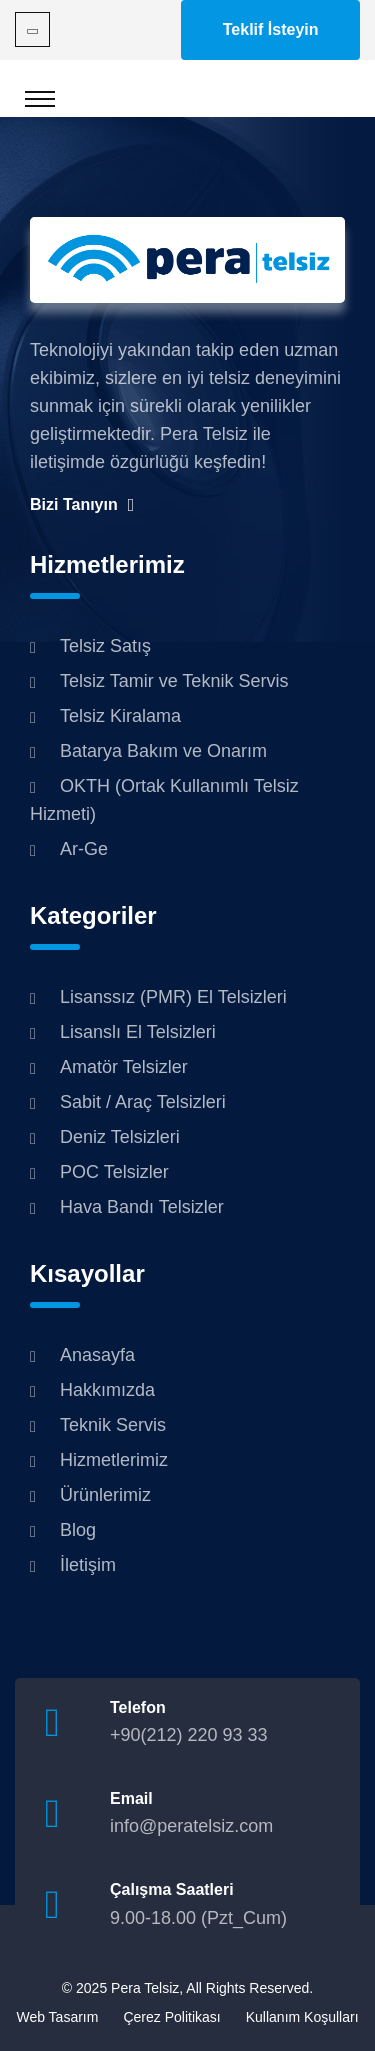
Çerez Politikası (171, 2017)
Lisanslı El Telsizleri (138, 1032)
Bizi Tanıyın (82, 505)
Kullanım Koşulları (302, 2017)
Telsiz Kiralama (120, 716)
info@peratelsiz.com (191, 1826)
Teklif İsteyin (271, 29)
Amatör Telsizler (124, 1067)
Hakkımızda (107, 1390)
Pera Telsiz (145, 1988)
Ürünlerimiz (105, 1495)
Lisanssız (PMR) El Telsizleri (173, 997)
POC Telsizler (114, 1172)
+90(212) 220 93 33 (189, 1735)
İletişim (88, 1565)
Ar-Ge (84, 849)
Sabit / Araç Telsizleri (143, 1102)
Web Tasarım (57, 2017)
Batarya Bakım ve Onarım (163, 751)
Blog (78, 1530)
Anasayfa (97, 1355)
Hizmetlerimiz (114, 1460)
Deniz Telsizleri (120, 1137)
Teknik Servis (113, 1425)
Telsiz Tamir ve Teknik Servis (174, 681)
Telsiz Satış (105, 646)
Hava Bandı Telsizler (142, 1207)
